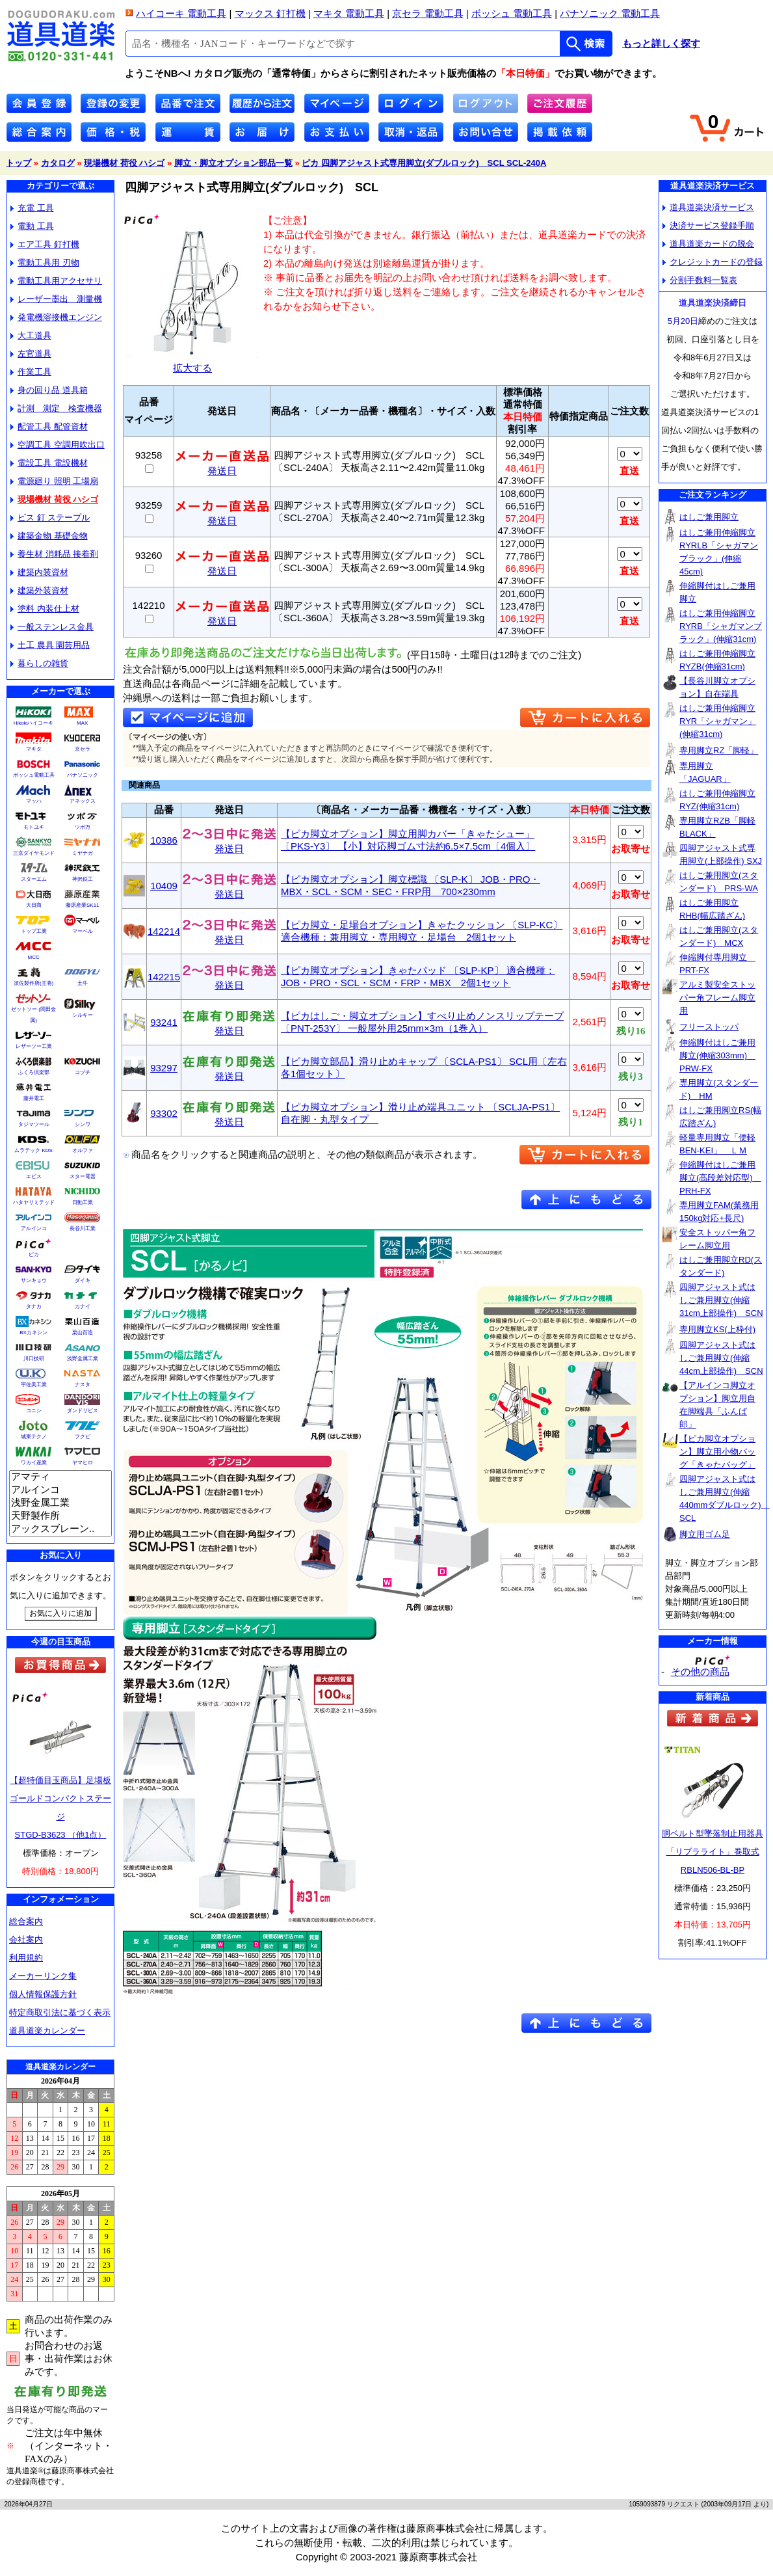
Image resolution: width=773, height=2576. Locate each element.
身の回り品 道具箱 (49, 390)
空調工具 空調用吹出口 (57, 444)
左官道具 (30, 353)
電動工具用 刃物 (44, 262)
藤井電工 (33, 1098)
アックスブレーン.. (60, 1529)
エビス (34, 1176)
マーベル (82, 931)
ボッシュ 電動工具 (511, 13)
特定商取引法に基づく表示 (60, 2012)
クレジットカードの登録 (712, 262)
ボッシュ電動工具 (34, 775)
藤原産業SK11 (82, 905)
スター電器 (83, 1176)
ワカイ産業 (34, 1463)
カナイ (82, 1306)
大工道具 (30, 335)
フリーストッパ (709, 1027)
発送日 (222, 466)
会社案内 (26, 1939)
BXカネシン (33, 1332)
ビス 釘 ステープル (50, 517)
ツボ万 (82, 827)
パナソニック (82, 775)
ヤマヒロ (82, 1463)
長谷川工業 (83, 1228)
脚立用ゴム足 (704, 1534)
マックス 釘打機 (270, 13)
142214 (164, 931)
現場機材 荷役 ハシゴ (124, 163)
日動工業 (82, 1202)
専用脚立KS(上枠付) (717, 1329)
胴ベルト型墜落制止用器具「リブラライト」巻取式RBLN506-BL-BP (712, 1852)
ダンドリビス (82, 1411)
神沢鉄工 (82, 879)
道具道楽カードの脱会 (708, 243)
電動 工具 (32, 226)
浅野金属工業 (82, 1359)
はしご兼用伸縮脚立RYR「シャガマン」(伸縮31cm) (717, 721)
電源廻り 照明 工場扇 (54, 481)
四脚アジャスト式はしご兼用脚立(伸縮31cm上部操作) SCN (721, 1300)
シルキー (82, 1015)
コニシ (34, 1411)
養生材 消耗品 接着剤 (54, 554)
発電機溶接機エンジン (56, 317)
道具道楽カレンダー (47, 2030)
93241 (163, 1022)
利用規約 (26, 1958)
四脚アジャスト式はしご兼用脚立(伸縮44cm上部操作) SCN (721, 1358)
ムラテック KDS (33, 1150)
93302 (163, 1113)
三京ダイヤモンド (34, 853)
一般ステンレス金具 (52, 627)
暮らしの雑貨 (39, 663)
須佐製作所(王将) (33, 983)
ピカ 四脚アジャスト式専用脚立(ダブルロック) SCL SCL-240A (424, 163)
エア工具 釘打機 (44, 244)
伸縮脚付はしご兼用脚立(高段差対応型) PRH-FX (720, 1178)
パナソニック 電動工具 (610, 13)
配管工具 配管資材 (49, 426)
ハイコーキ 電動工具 (181, 13)
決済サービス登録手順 (708, 225)
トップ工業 (34, 931)
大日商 (34, 905)
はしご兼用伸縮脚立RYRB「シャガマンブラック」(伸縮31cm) (720, 626)
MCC (33, 957)
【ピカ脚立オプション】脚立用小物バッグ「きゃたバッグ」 (717, 1451)
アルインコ (34, 1228)
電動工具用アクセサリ (56, 281)
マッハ (34, 801)
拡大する (192, 362)
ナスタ (82, 1385)
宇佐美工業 (34, 1385)
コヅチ (82, 1072)
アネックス (83, 801)
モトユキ (33, 827)
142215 (164, 976)
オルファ (82, 1150)
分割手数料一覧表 (699, 280)
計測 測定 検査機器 (56, 408)
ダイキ (82, 1280)
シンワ (82, 1124)
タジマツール (33, 1124)
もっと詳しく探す (661, 43)
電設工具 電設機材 (49, 463)
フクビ (82, 1437)
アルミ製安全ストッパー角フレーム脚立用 (717, 997)
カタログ (58, 163)
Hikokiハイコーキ (34, 723)
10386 (163, 840)
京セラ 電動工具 (427, 13)
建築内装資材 (39, 572)
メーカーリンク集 (43, 1976)
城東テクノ (34, 1437)
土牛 (82, 983)
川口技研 (33, 1359)
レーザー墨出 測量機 (56, 299)
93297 (163, 1067)
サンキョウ (34, 1280)
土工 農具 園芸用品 (50, 645)
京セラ (82, 749)
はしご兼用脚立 (709, 517)
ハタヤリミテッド (34, 1202)
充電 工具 (32, 208)
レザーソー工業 (34, 1046)
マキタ (34, 749)
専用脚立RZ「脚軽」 (718, 750)
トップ (18, 163)
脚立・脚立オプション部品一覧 (233, 163)
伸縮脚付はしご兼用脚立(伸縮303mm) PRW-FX (717, 1055)
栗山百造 (82, 1332)
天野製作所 (60, 1516)
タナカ (34, 1306)
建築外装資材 (39, 590)
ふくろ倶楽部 (33, 1072)
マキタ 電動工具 (348, 13)
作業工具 (30, 372)
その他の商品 (700, 1671)
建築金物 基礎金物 (49, 536)
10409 (163, 885)
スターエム (34, 879)
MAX (82, 723)
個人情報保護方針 (43, 1994)
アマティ (60, 1477)
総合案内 (26, 1921)
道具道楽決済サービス (708, 207)
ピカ (34, 1254)
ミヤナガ (82, 853)
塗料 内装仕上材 (44, 608)
